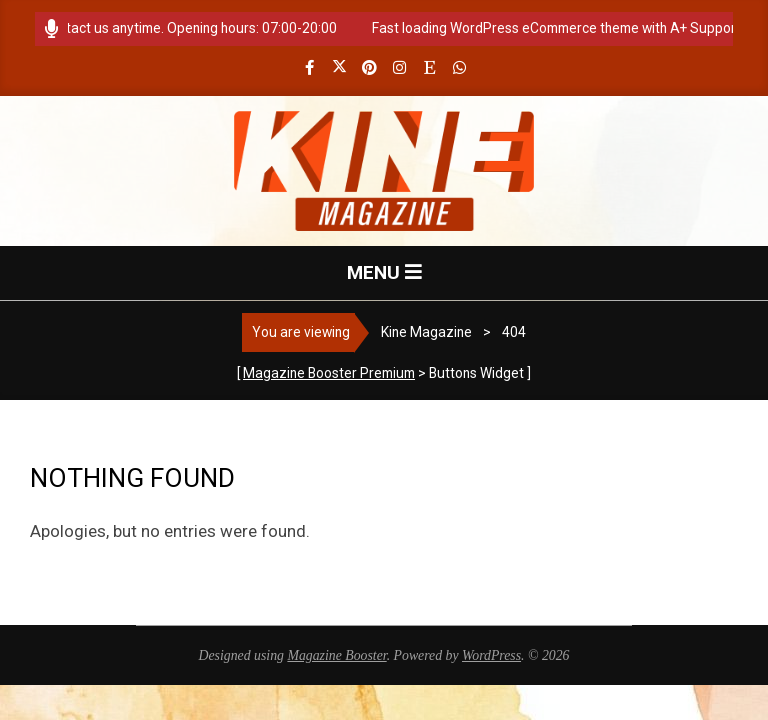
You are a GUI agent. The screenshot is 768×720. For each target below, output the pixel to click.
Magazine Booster (336, 655)
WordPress (491, 655)
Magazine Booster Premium (329, 373)
